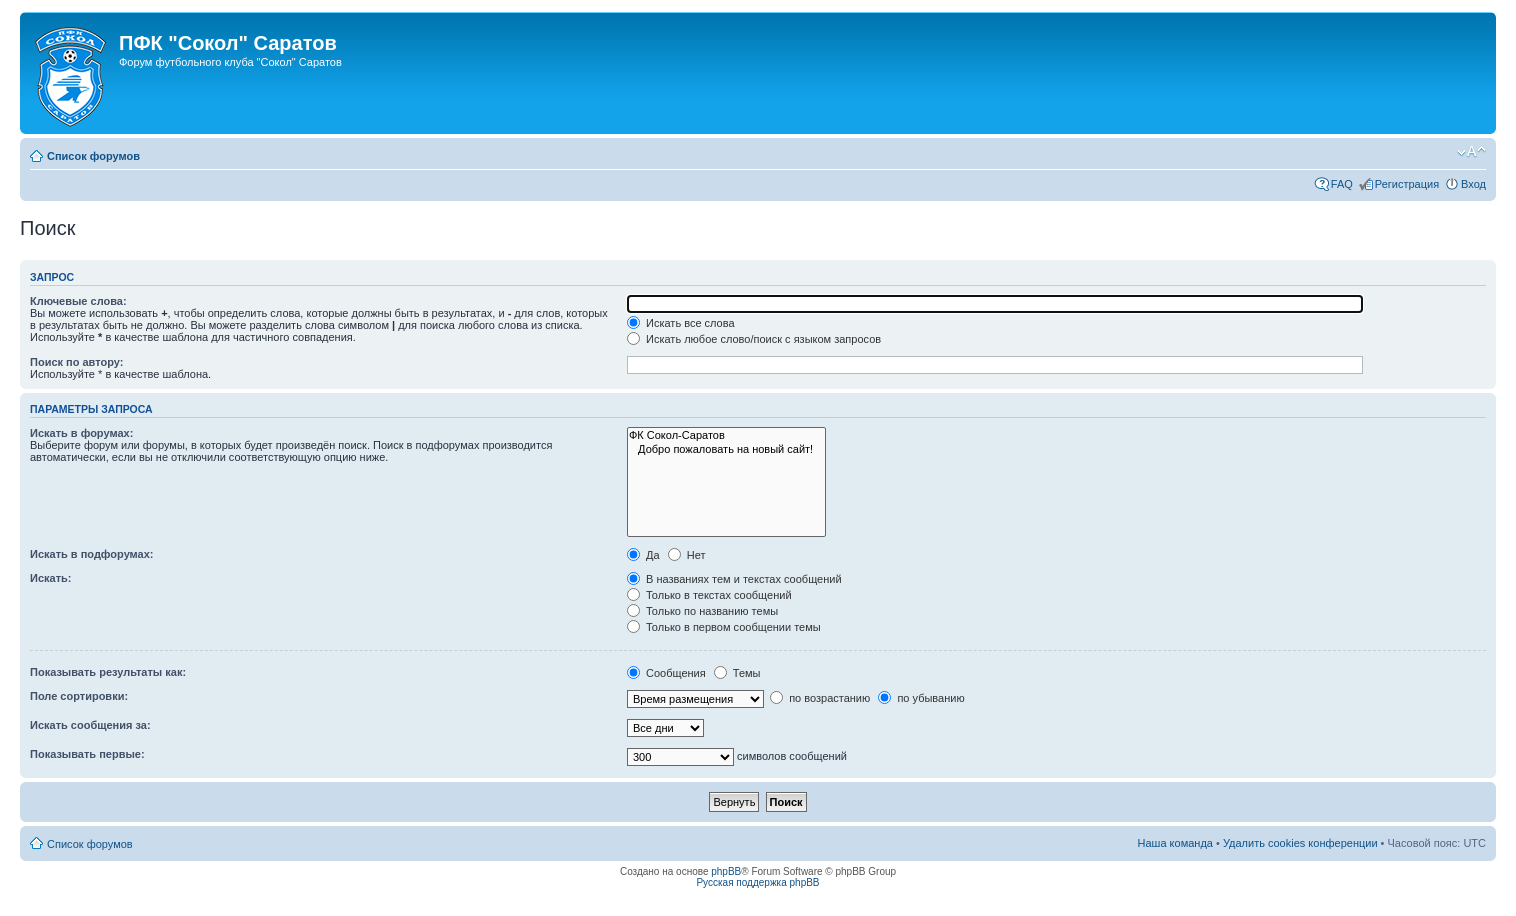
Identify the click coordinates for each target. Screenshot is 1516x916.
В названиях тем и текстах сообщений (734, 579)
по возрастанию (820, 698)
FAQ (1342, 184)
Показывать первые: (87, 754)
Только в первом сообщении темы (724, 627)
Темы (737, 673)
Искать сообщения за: (90, 725)
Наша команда (1175, 843)
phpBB (726, 871)
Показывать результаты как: (108, 672)
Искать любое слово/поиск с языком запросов (754, 339)
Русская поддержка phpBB (757, 882)
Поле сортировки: (79, 696)
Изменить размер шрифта (1471, 152)
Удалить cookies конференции (1300, 843)
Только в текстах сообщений (709, 595)
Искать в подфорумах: (92, 554)
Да (643, 555)
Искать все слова (681, 323)
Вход (1473, 184)
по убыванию (921, 698)
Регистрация (1407, 184)
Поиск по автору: (76, 362)
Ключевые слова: (78, 301)
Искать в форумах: (81, 433)
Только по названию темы (702, 611)
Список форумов (93, 156)
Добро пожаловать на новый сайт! (726, 449)
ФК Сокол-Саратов (726, 435)
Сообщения (666, 673)
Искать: (50, 578)
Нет (687, 555)
